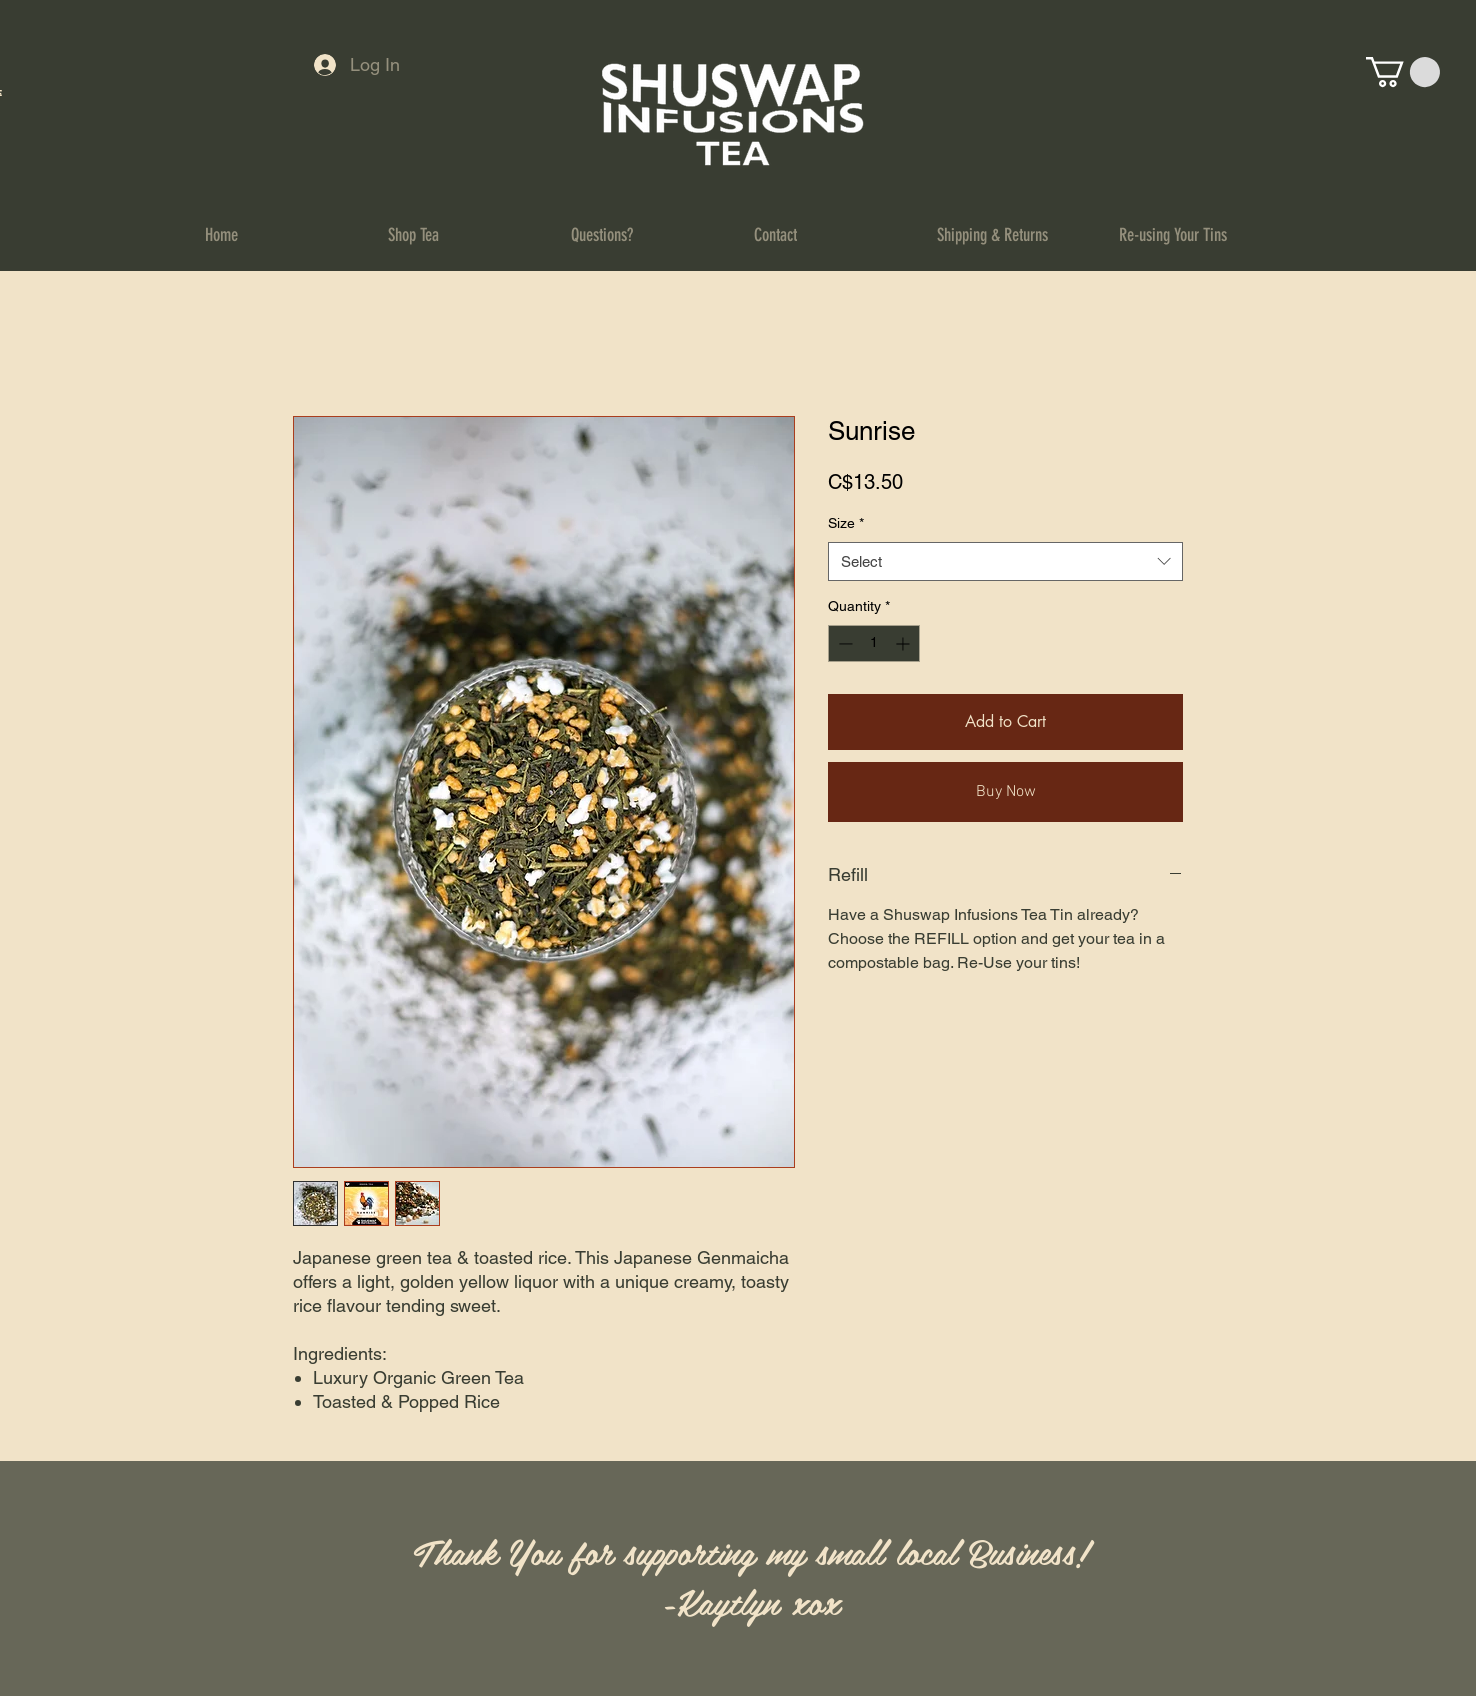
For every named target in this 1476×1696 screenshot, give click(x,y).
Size (846, 523)
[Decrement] (843, 643)
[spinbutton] (874, 643)
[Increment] (904, 643)
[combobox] (1005, 561)
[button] (1403, 72)
